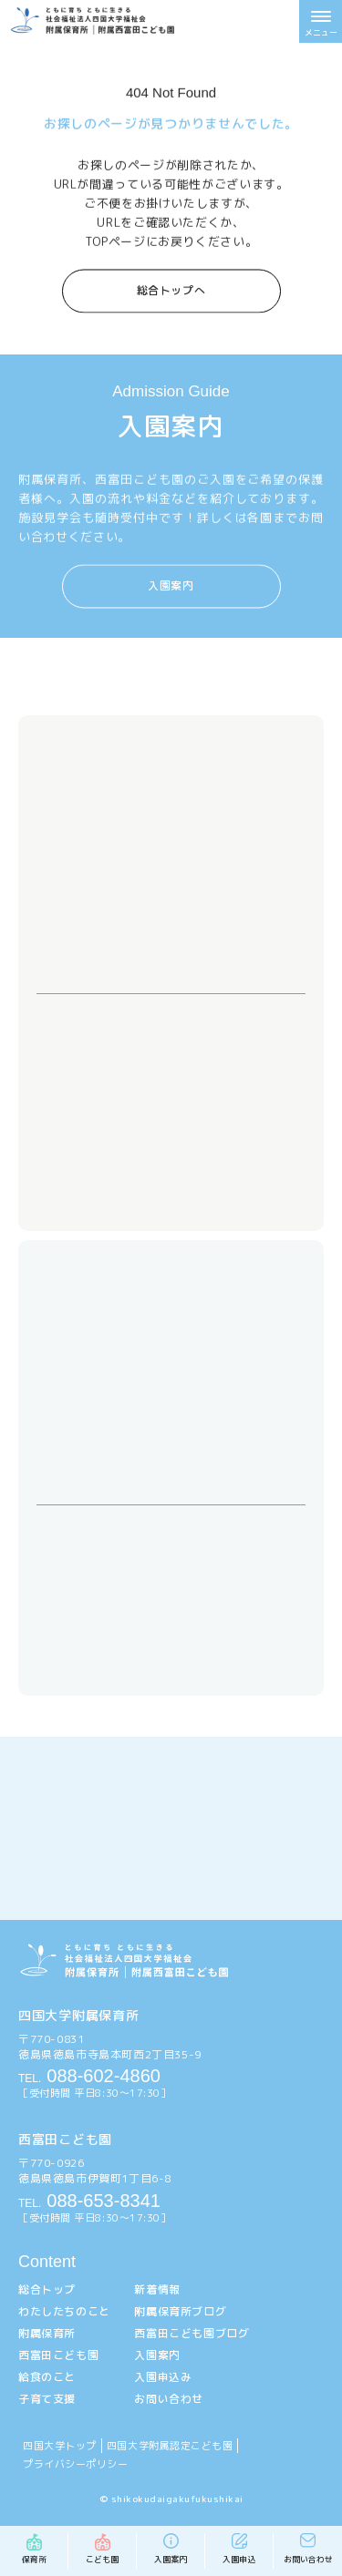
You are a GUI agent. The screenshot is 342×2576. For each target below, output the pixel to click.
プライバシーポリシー (76, 2464)
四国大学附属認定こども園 (170, 2445)
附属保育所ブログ (180, 2311)
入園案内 (170, 584)
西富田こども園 (58, 2355)
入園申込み (163, 2377)
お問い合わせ (168, 2399)
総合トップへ (171, 288)
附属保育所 (47, 2333)
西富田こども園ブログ (191, 2333)
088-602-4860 (89, 2076)
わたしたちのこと (64, 2311)
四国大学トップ (60, 2445)
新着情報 (157, 2289)
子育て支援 (47, 2399)
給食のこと (47, 2377)
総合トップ (47, 2289)
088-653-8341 (89, 2201)
